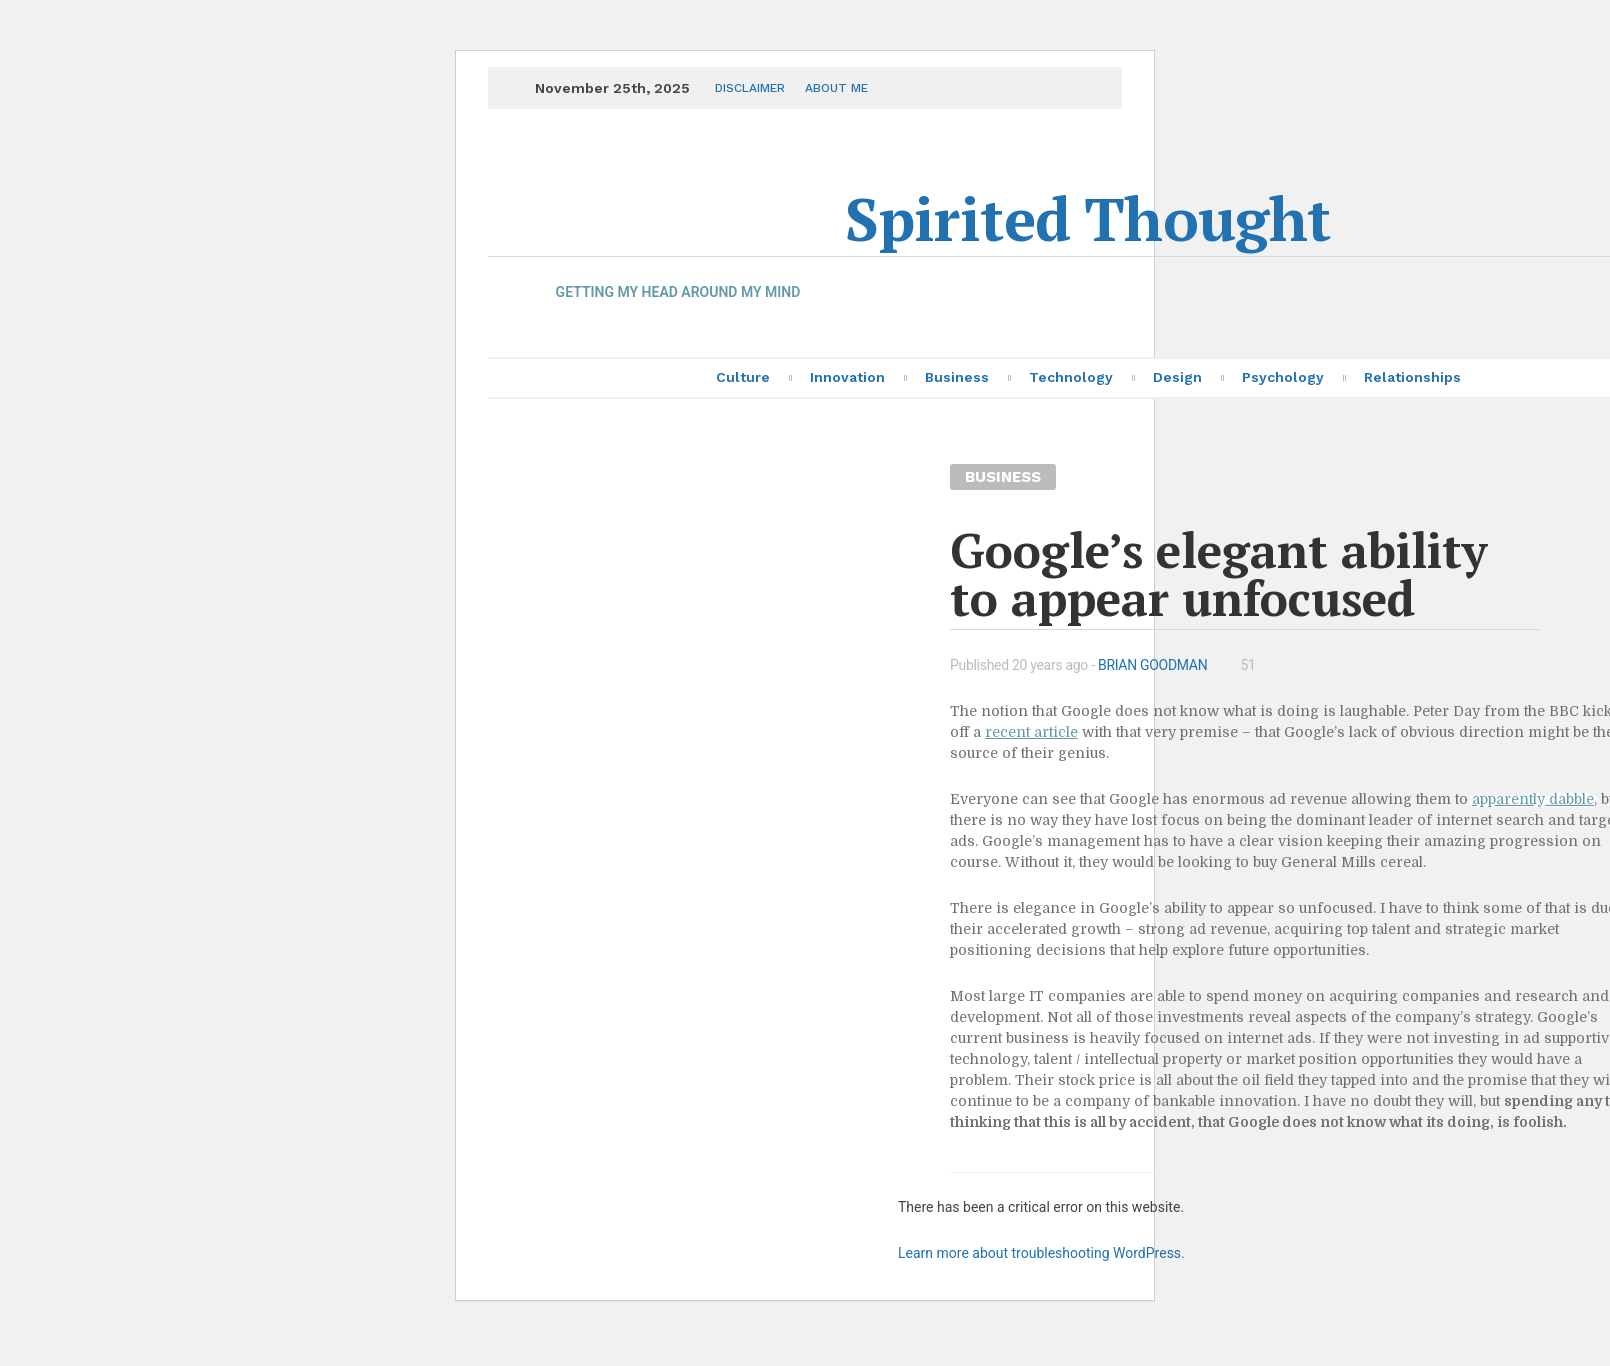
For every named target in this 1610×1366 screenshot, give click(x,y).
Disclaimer (750, 88)
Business (957, 377)
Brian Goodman (1152, 665)
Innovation (847, 377)
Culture (743, 377)
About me (836, 88)
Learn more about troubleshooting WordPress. (1041, 1253)
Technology (1071, 377)
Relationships (1412, 377)
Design (1177, 377)
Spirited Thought (1087, 218)
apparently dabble (1533, 799)
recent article (1031, 732)
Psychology (1283, 377)
